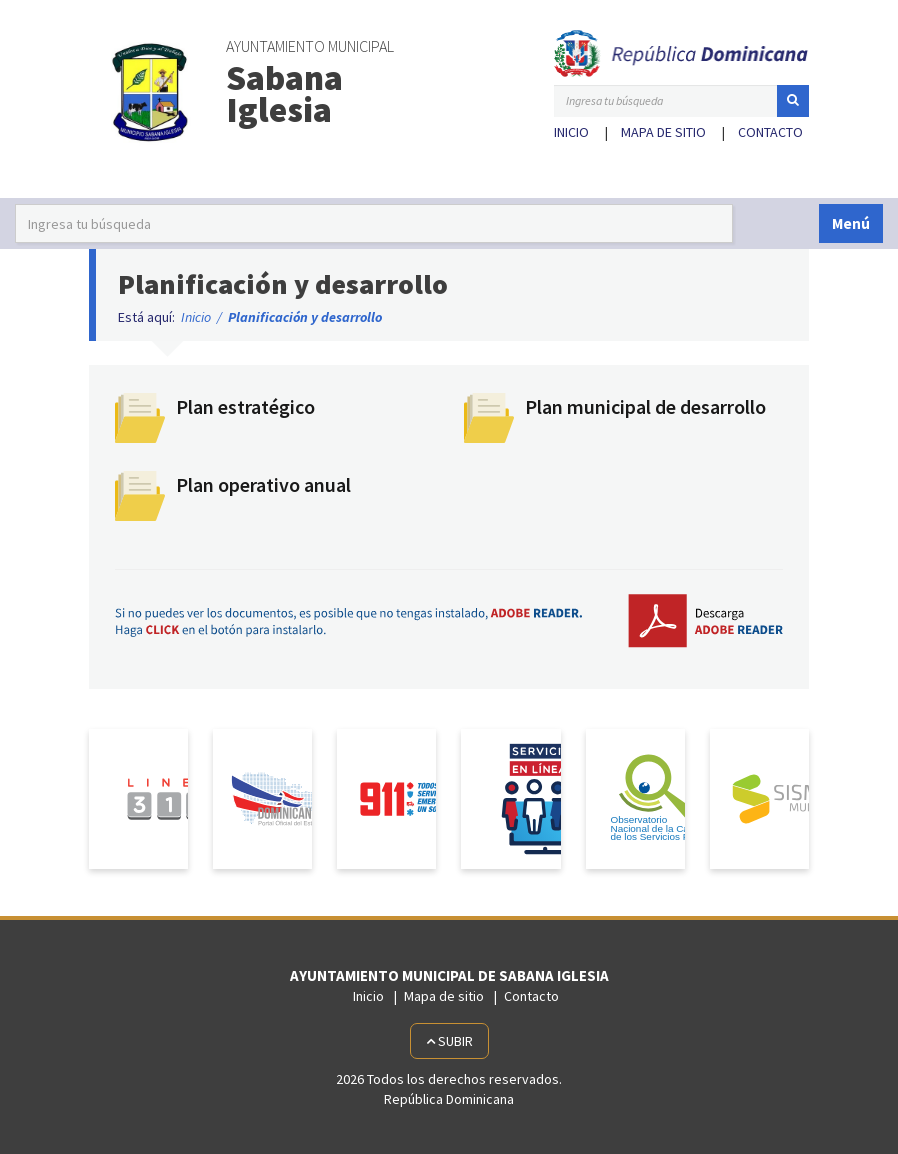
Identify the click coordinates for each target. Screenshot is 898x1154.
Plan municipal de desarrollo (645, 406)
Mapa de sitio (663, 132)
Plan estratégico (245, 406)
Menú (851, 223)
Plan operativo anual (263, 484)
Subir (449, 1041)
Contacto (770, 132)
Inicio (571, 132)
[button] (793, 101)
